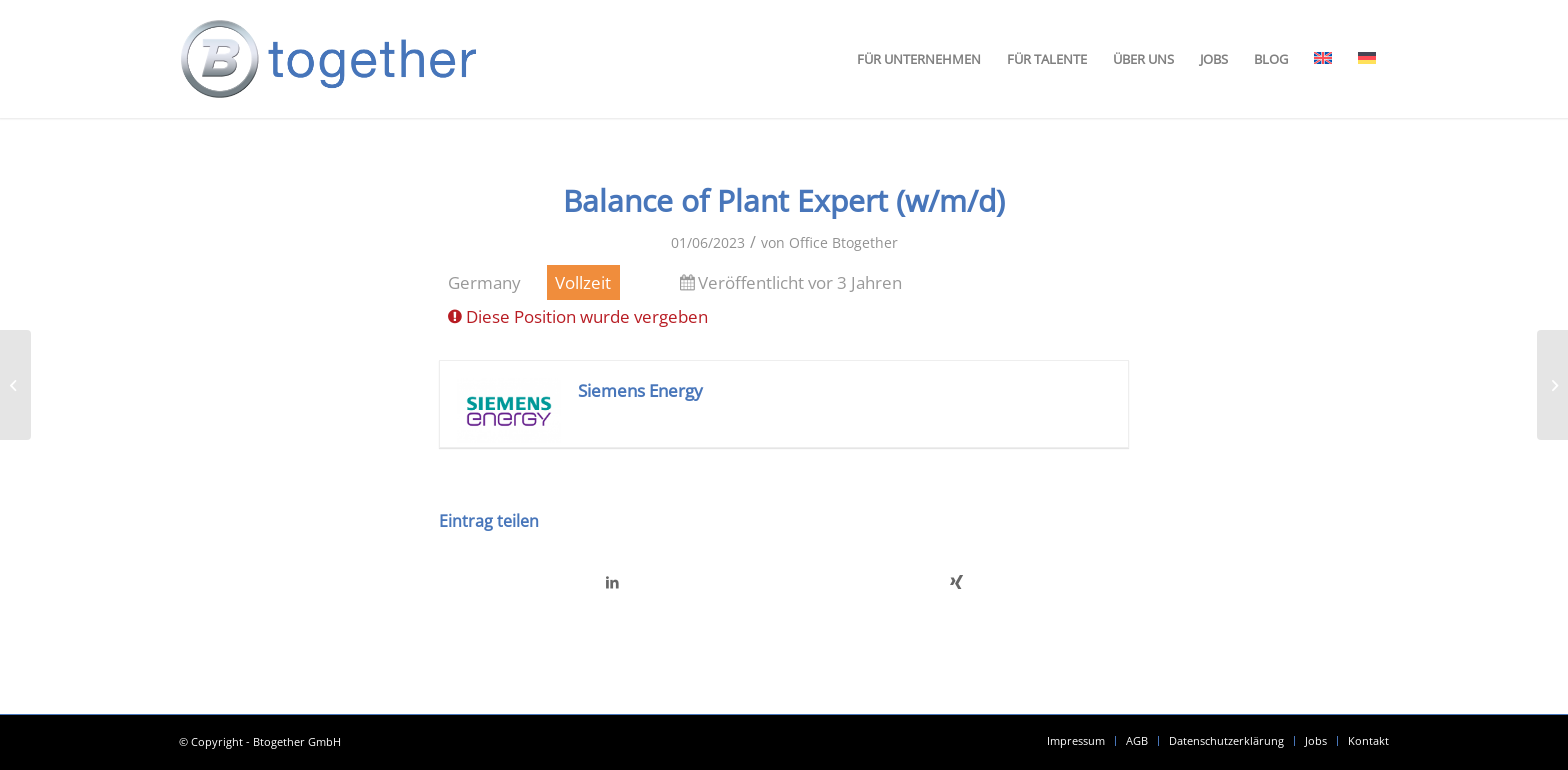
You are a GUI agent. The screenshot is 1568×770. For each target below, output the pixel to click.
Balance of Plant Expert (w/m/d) (784, 200)
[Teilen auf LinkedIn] (612, 582)
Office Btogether (843, 242)
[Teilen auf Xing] (956, 582)
